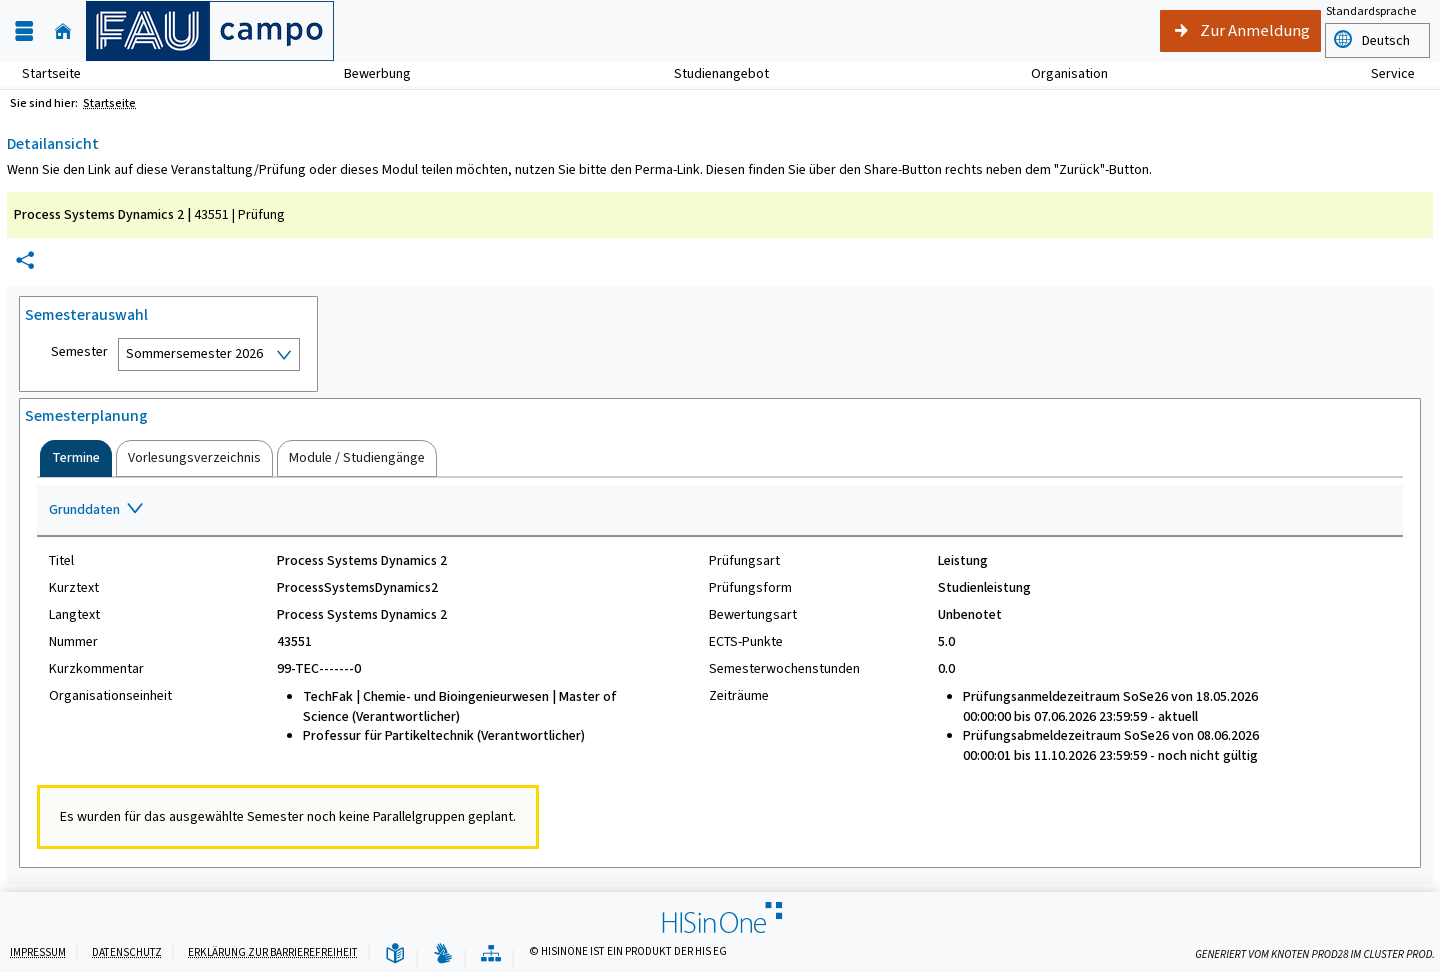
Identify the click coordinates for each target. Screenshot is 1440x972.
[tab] (76, 458)
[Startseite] (63, 31)
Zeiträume (739, 696)
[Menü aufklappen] (24, 31)
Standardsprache (1371, 11)
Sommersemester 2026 (194, 353)
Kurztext (74, 588)
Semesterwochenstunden (784, 669)
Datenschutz (127, 952)
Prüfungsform (750, 588)
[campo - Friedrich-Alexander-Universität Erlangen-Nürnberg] (210, 31)
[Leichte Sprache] (395, 954)
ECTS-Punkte (746, 642)
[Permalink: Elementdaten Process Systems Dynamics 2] (25, 260)
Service (1382, 73)
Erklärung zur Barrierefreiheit (273, 952)
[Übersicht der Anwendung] (491, 954)
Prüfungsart (744, 561)
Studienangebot (710, 73)
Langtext (74, 615)
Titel (61, 561)
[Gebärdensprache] (443, 954)
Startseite (51, 73)
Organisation (1058, 73)
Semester (79, 352)
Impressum (38, 952)
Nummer (73, 642)
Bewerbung (366, 73)
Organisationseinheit (110, 696)
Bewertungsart (753, 615)
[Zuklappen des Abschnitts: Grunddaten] (720, 511)
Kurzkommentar (96, 669)
